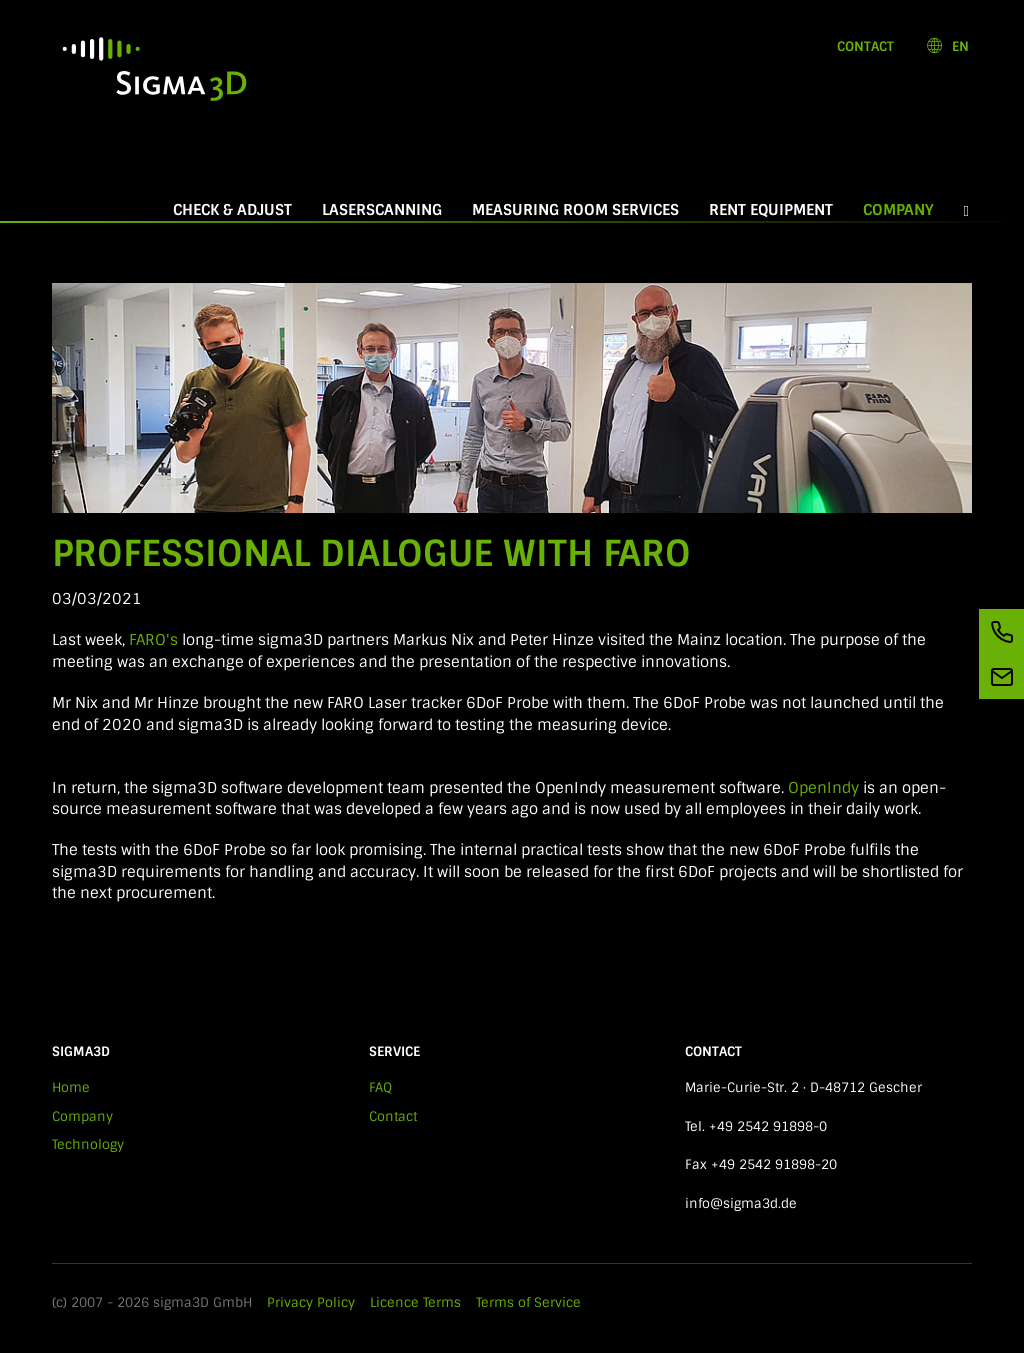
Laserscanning (382, 210)
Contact (865, 46)
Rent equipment (771, 210)
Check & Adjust (232, 210)
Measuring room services (575, 210)
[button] (966, 210)
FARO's (155, 640)
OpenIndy (823, 788)
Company (906, 210)
